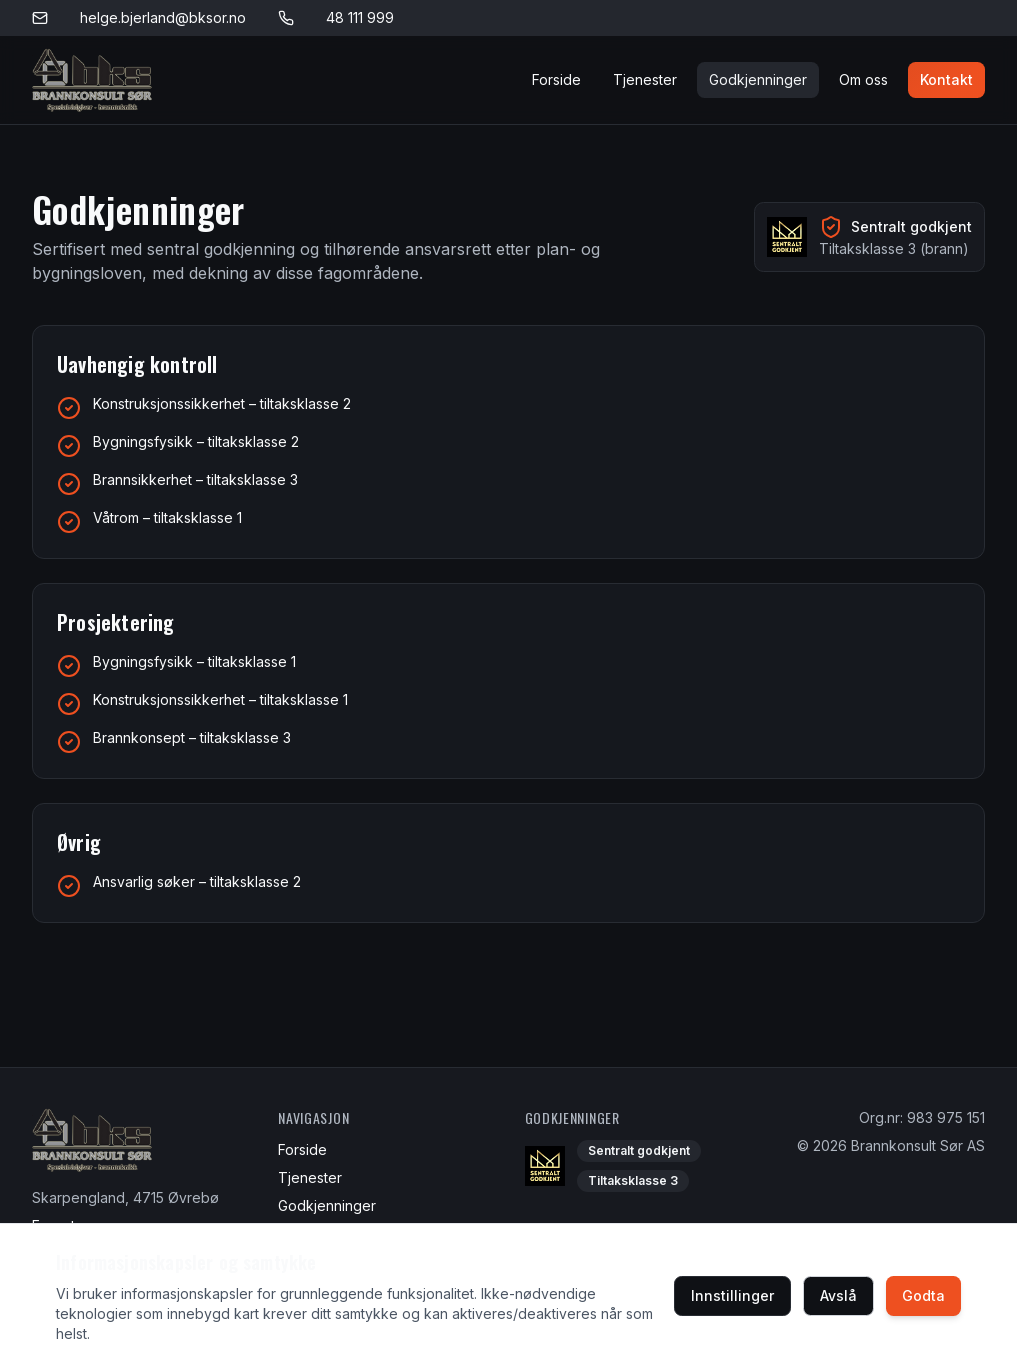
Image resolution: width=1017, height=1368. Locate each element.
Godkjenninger (758, 79)
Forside (556, 79)
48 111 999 (360, 17)
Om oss (863, 79)
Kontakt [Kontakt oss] (946, 79)
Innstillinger (732, 1295)
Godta (923, 1295)
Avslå (838, 1295)
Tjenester (645, 79)
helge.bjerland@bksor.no (163, 17)
